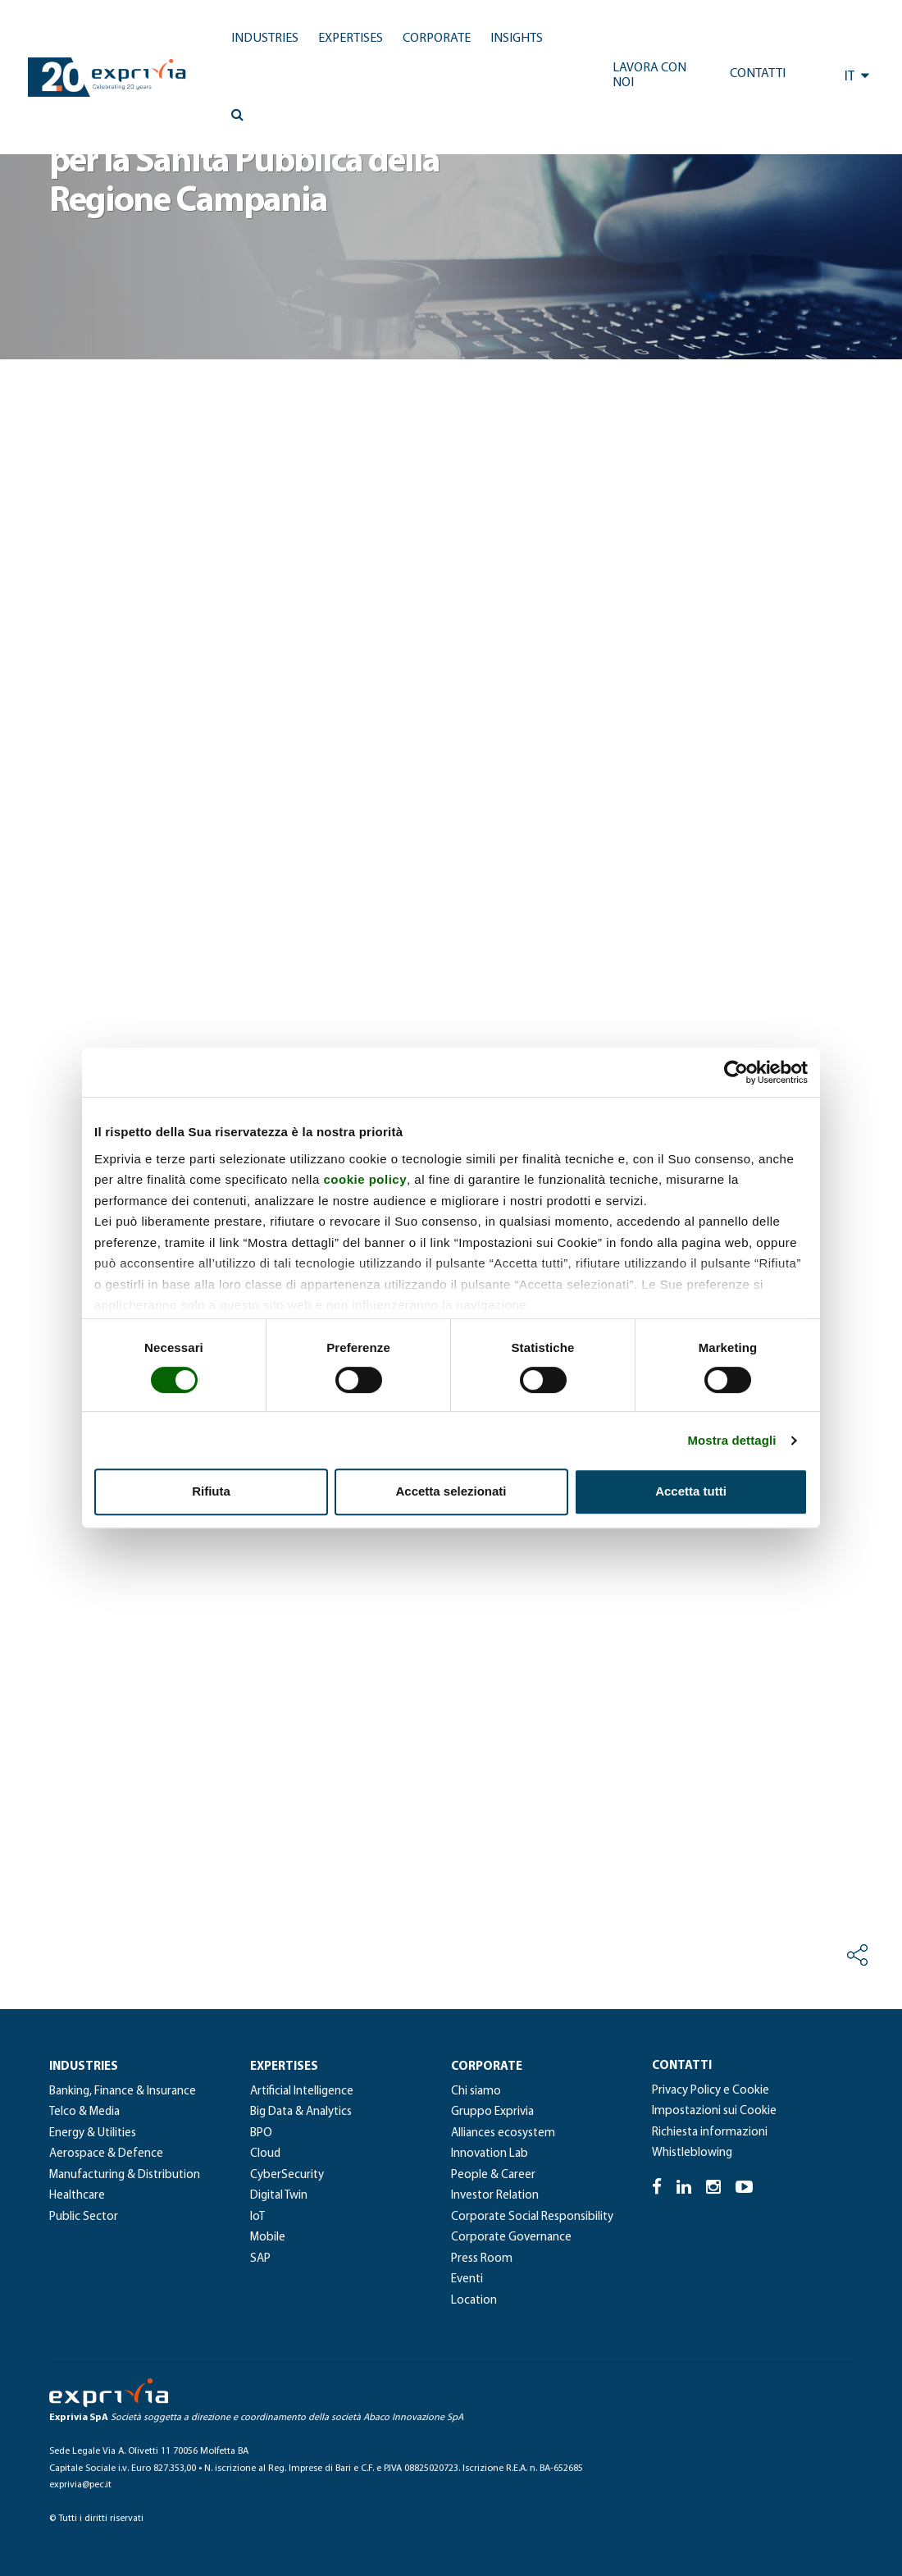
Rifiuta (211, 1491)
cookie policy (365, 1179)
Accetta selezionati (450, 1491)
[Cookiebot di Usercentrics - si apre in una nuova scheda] (736, 1072)
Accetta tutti (691, 1491)
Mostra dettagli (731, 1440)
